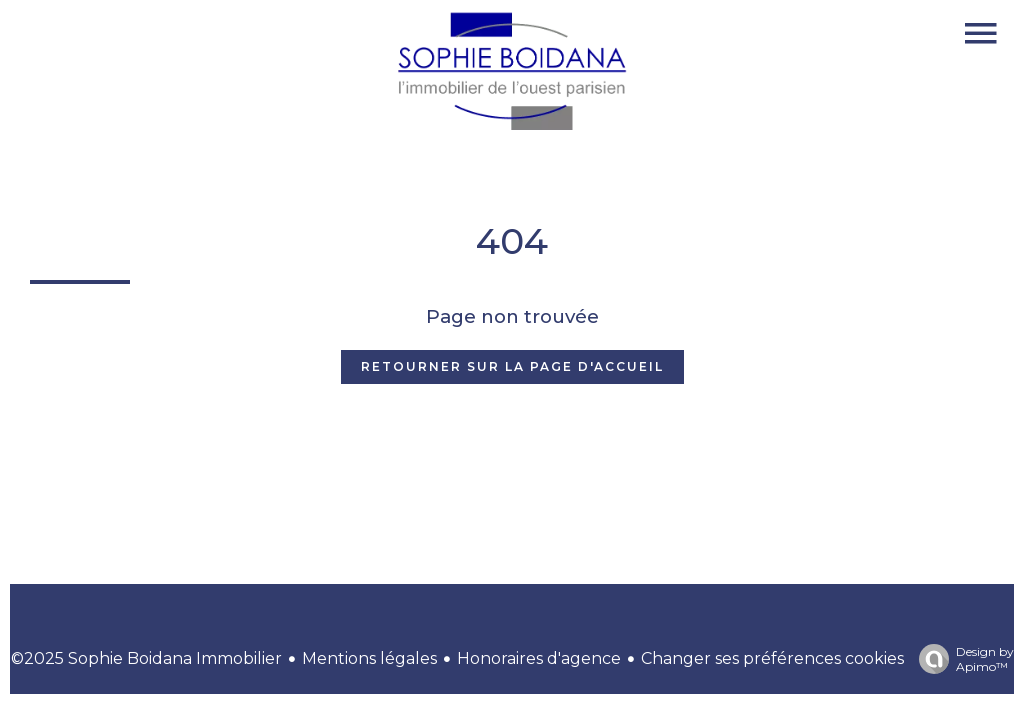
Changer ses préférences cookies (772, 658)
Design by (961, 659)
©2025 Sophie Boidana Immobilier (146, 658)
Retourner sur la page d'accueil (512, 366)
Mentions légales (369, 658)
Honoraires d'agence (539, 658)
